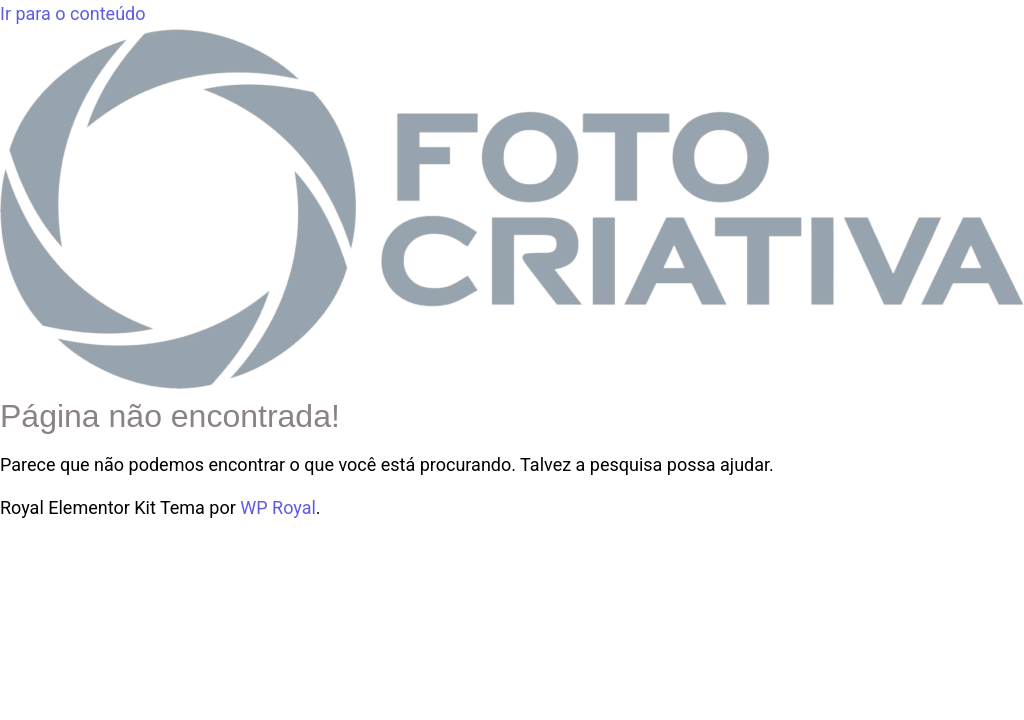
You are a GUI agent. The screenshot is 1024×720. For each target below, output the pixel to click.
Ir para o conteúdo (73, 13)
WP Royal (278, 507)
